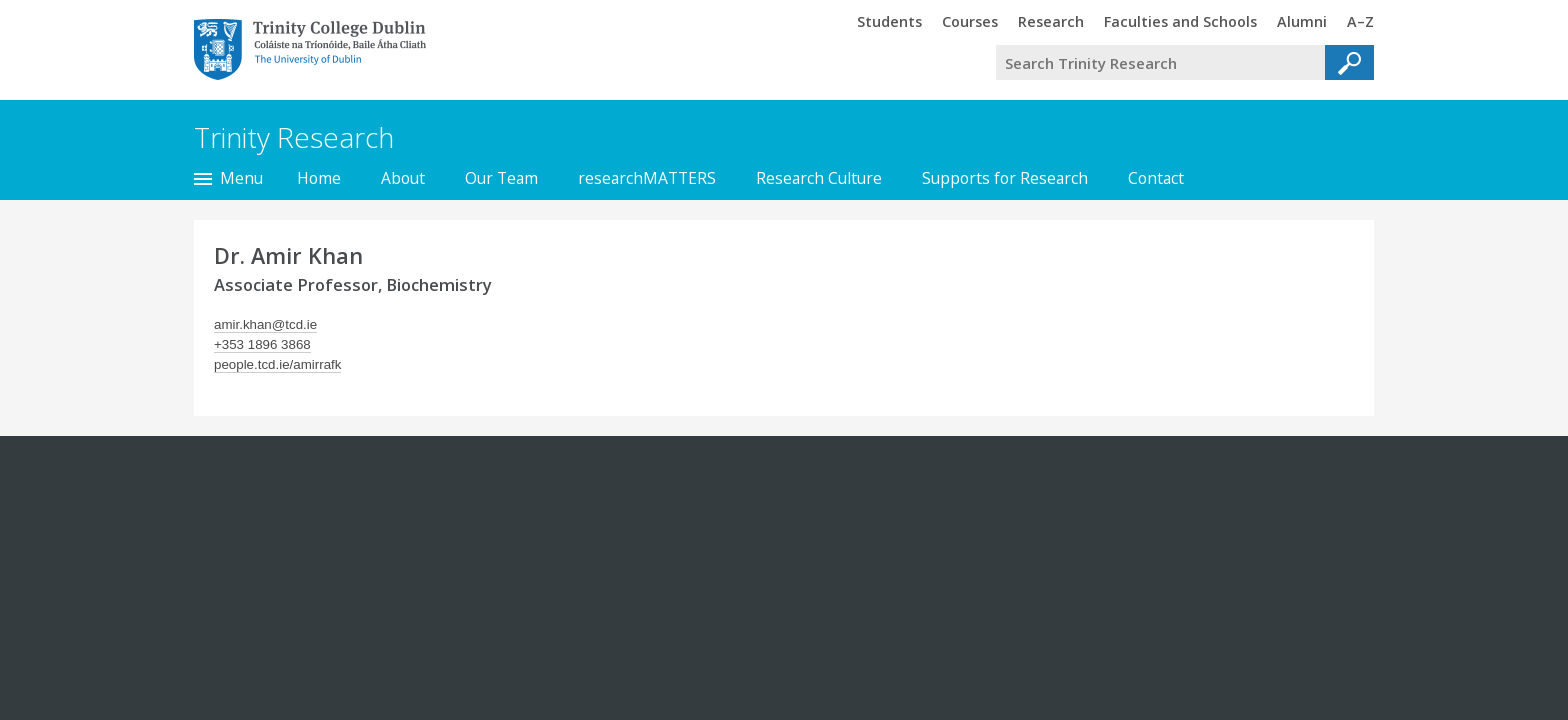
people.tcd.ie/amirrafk (277, 364)
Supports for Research (1005, 178)
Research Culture (819, 178)
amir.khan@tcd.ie (265, 324)
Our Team (501, 178)
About (403, 178)
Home (319, 178)
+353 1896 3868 (262, 344)
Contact (1156, 178)
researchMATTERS (647, 178)
